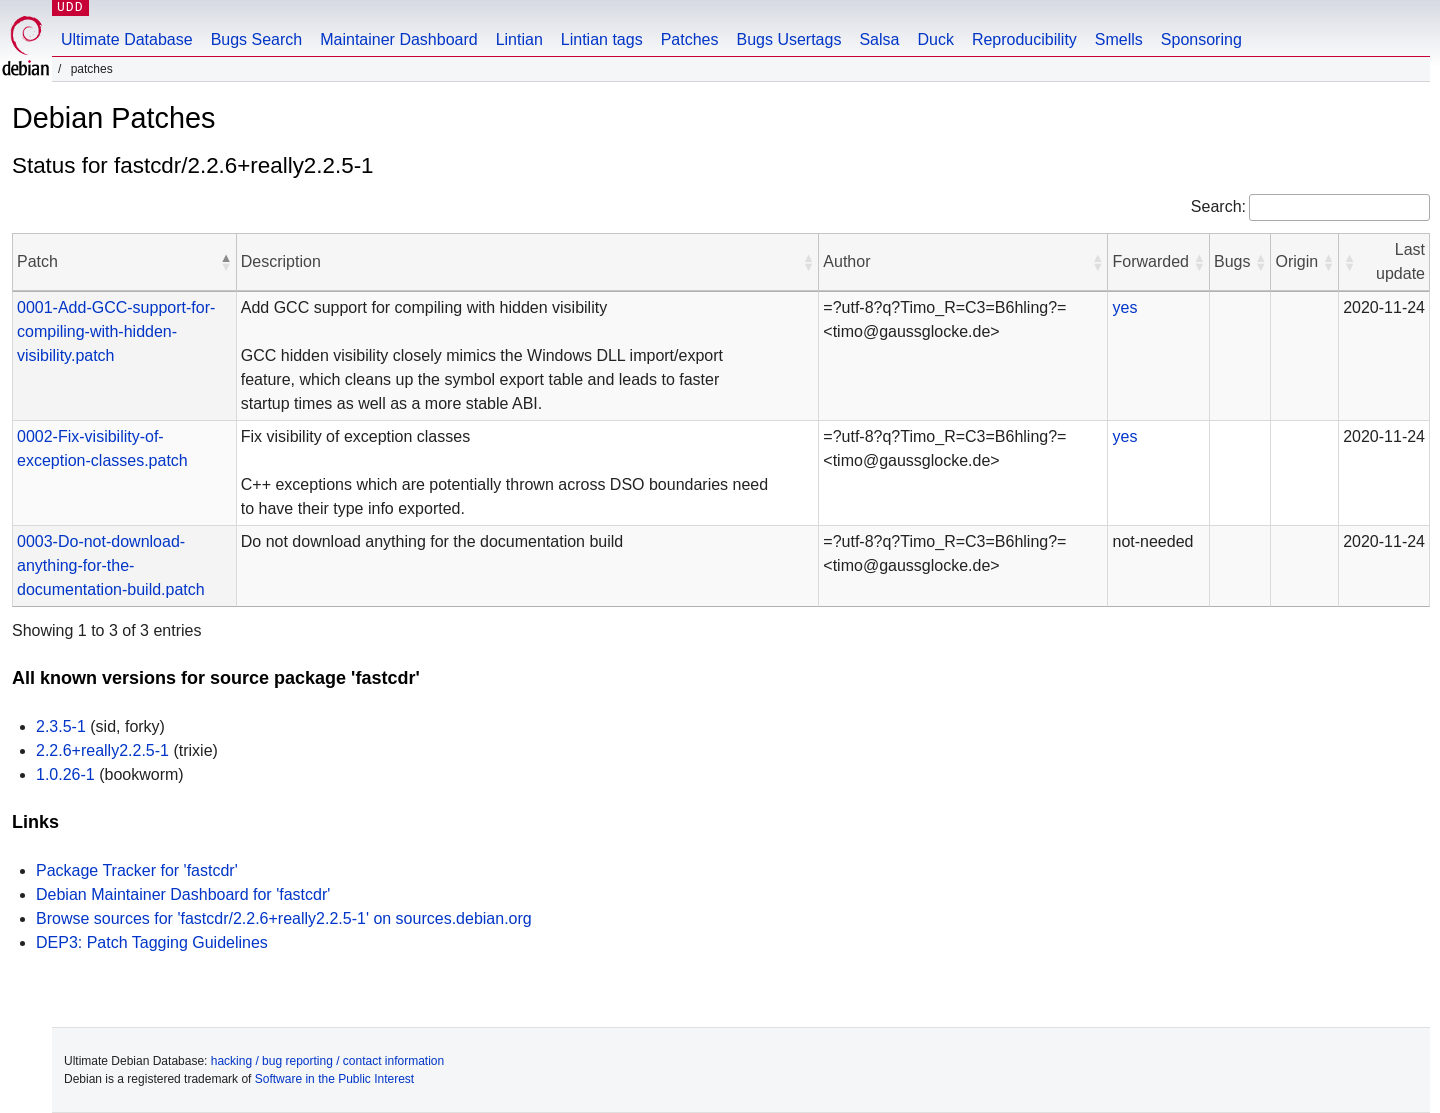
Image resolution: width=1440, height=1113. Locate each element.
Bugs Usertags (788, 39)
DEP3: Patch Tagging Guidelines (152, 942)
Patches (690, 39)
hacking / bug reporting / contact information (327, 1061)
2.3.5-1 (61, 726)
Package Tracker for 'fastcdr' (137, 870)
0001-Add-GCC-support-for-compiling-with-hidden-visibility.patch (116, 331)
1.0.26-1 (65, 774)
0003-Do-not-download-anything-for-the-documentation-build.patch (111, 565)
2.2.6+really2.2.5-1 (102, 750)
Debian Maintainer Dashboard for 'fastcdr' (183, 894)
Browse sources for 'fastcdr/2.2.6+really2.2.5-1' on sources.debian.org (284, 918)
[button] (226, 262)
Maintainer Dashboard (398, 39)
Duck (935, 39)
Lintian (519, 39)
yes (1124, 307)
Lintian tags (602, 39)
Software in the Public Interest (334, 1079)
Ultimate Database (127, 39)
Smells (1119, 39)
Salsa (879, 39)
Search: (1218, 206)
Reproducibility (1024, 39)
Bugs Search (257, 39)
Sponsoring (1201, 39)
